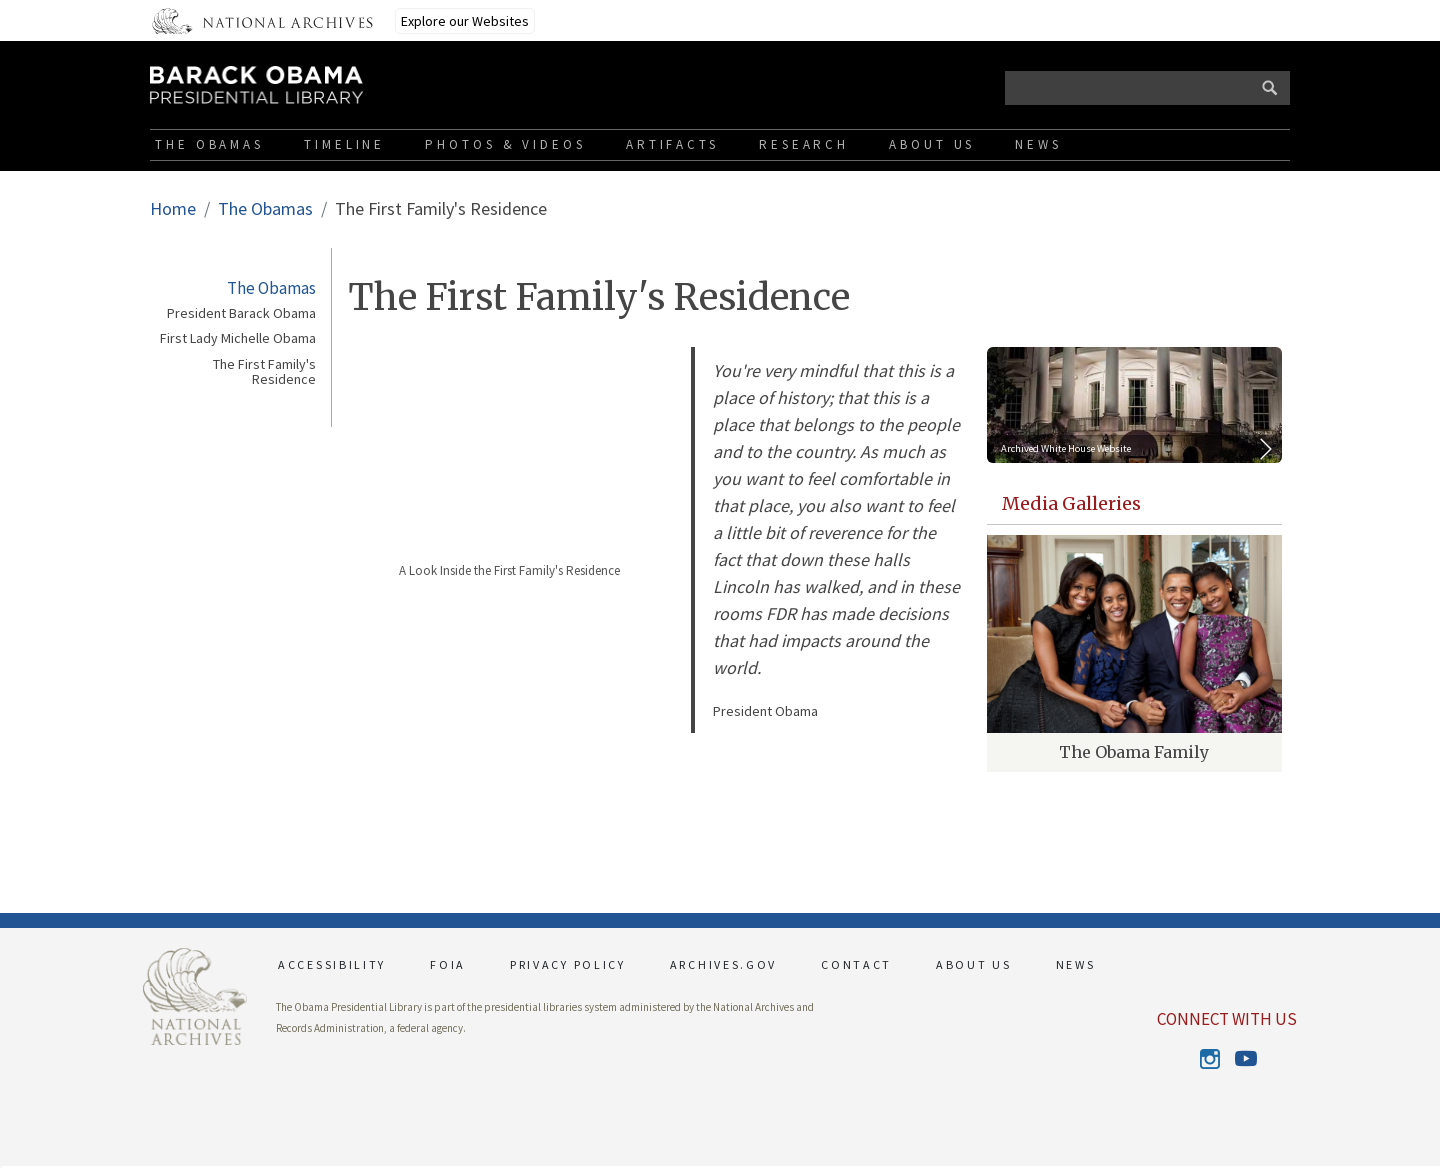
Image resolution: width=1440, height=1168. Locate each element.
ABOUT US (974, 964)
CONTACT (856, 964)
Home (173, 208)
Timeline (344, 144)
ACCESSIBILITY (332, 964)
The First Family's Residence (264, 372)
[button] (1, 1167)
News (1038, 144)
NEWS (1076, 964)
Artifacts (672, 144)
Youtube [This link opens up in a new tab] (1244, 1059)
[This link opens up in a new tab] (195, 994)
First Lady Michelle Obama (238, 338)
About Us (932, 144)
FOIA (448, 964)
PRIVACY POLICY (568, 964)
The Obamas (209, 144)
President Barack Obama (241, 313)
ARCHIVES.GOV (723, 964)
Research (804, 144)
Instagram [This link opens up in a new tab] (1209, 1059)
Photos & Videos (505, 144)
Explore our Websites (465, 21)
